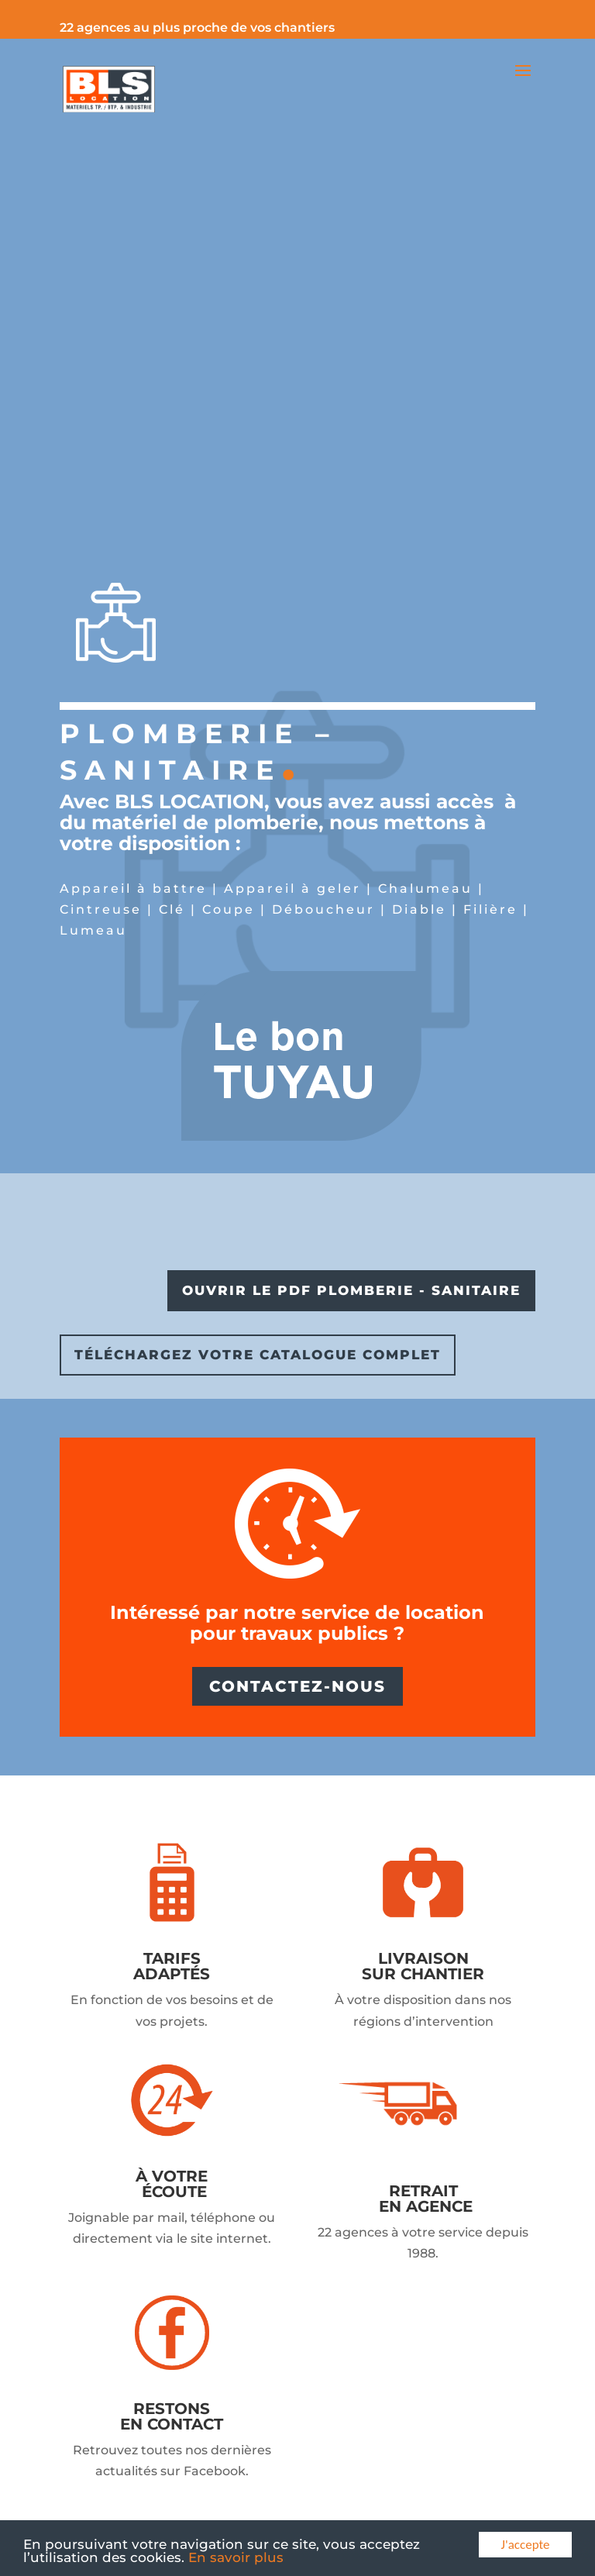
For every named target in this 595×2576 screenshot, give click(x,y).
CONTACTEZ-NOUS (297, 1686)
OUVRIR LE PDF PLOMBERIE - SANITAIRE (351, 1290)
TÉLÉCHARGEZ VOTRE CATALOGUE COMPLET (257, 1354)
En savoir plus (236, 2557)
